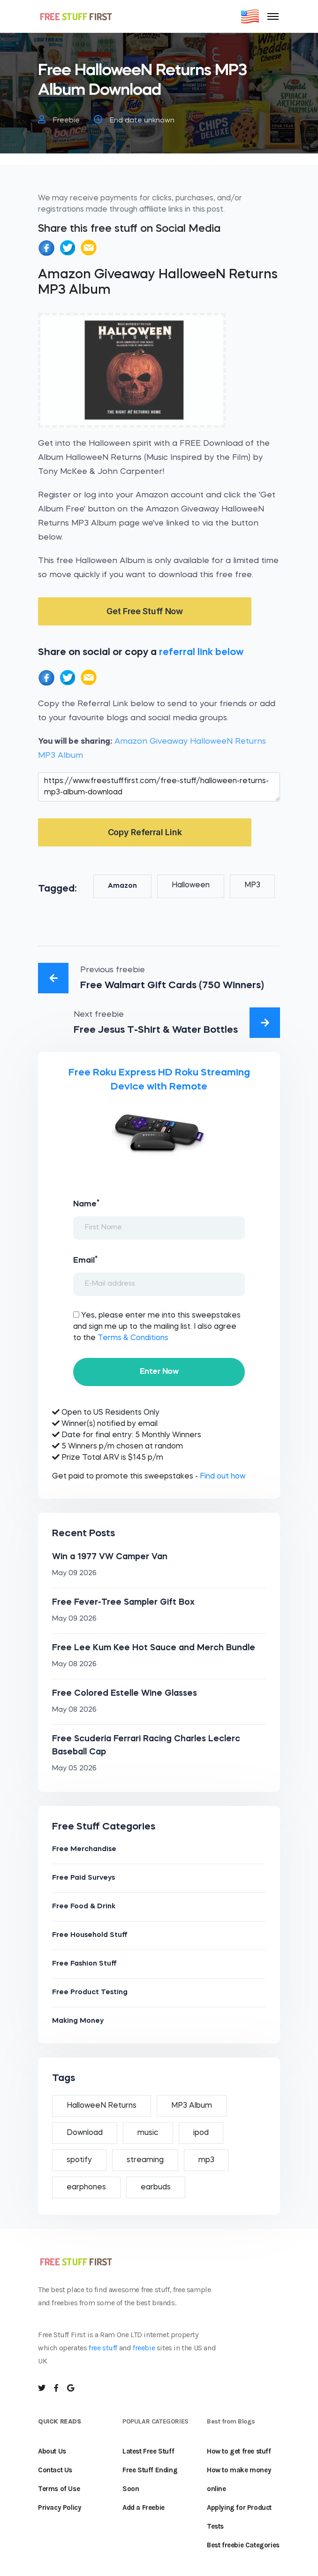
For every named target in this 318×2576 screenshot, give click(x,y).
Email (85, 1260)
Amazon (122, 886)
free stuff (103, 2347)
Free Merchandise (84, 1849)
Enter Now (159, 1372)
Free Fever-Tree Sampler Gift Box (123, 1602)
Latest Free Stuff (148, 2451)
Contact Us (55, 2470)
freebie (144, 2347)
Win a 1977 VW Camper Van (109, 1557)
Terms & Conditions (133, 1338)
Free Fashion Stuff (84, 1963)
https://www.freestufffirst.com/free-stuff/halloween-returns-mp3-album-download (159, 786)
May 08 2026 (74, 1664)
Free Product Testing (90, 1992)
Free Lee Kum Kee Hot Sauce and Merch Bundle (153, 1648)
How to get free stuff (239, 2451)
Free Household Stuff (90, 1935)
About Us (52, 2451)
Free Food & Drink (83, 1906)
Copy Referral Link (145, 832)
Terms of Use (59, 2489)
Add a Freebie (143, 2507)
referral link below (201, 652)
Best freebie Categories (243, 2545)
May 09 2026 (74, 1573)
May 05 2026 (74, 1768)
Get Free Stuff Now (144, 611)
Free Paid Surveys (83, 1878)
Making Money (78, 2021)
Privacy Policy (59, 2507)
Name (86, 1203)
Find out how (222, 1476)
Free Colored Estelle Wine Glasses (124, 1693)
